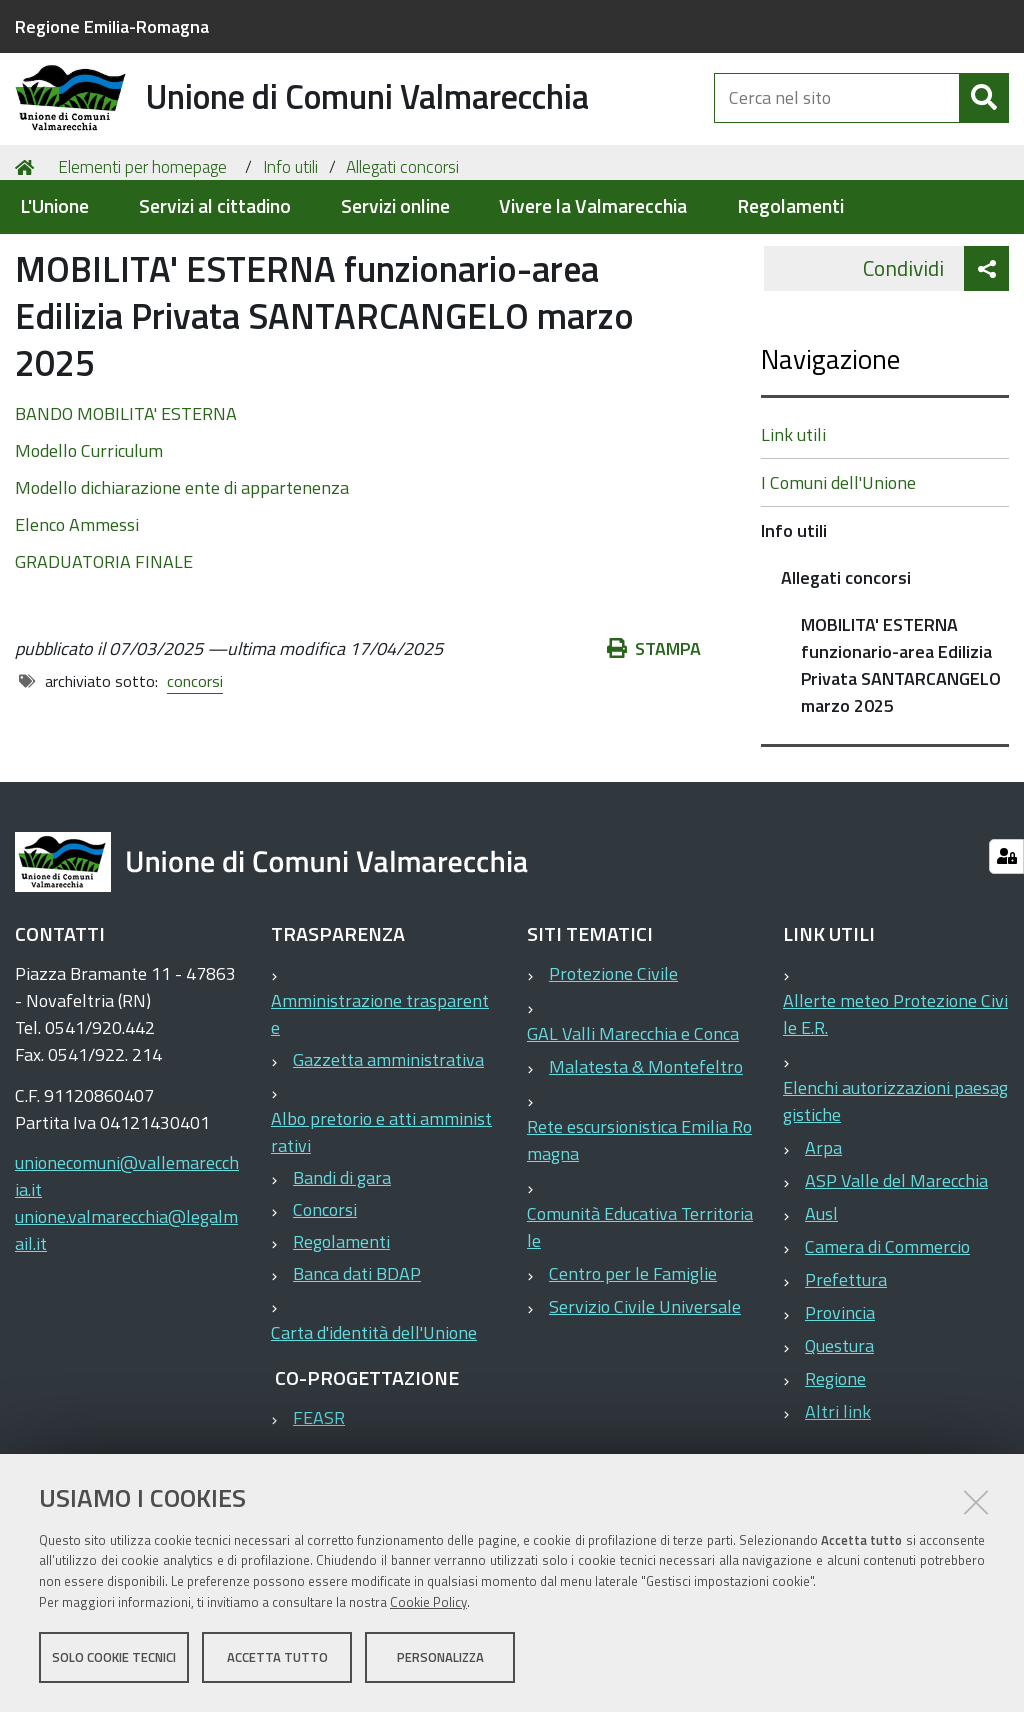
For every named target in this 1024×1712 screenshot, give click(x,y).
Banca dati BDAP (357, 1362)
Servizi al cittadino (215, 206)
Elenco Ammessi (77, 613)
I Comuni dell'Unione (838, 571)
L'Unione (54, 206)
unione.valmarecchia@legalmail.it (126, 1319)
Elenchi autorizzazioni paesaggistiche (895, 1190)
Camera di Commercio (887, 1335)
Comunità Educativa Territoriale (640, 1316)
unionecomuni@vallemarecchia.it (127, 1265)
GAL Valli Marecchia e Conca (633, 1122)
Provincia (840, 1401)
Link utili (793, 523)
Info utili (290, 256)
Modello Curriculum (89, 539)
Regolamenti (790, 206)
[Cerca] (984, 118)
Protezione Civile (613, 1062)
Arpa (823, 1236)
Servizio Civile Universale (645, 1395)
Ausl (821, 1302)
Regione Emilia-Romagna (112, 26)
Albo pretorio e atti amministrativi (381, 1221)
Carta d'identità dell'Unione (374, 1421)
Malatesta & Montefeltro (646, 1155)
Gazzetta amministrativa (388, 1148)
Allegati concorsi (402, 256)
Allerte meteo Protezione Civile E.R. (895, 1103)
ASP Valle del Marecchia (896, 1269)
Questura (839, 1434)
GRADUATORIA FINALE (104, 650)
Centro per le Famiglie (633, 1362)
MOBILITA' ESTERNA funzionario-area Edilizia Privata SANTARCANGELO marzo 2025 (901, 754)
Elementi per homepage (142, 256)
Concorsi (325, 1298)
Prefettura (846, 1368)
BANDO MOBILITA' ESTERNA (126, 502)
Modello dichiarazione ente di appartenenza (182, 576)
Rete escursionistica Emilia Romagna (639, 1229)
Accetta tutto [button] (277, 1660)
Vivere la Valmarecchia (593, 206)
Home (28, 256)
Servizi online (395, 206)
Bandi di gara (342, 1266)
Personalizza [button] (440, 1660)
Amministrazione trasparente (380, 1103)
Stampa (654, 737)
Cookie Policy (428, 1605)
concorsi (195, 770)
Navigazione (830, 447)
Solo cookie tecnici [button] (114, 1660)
